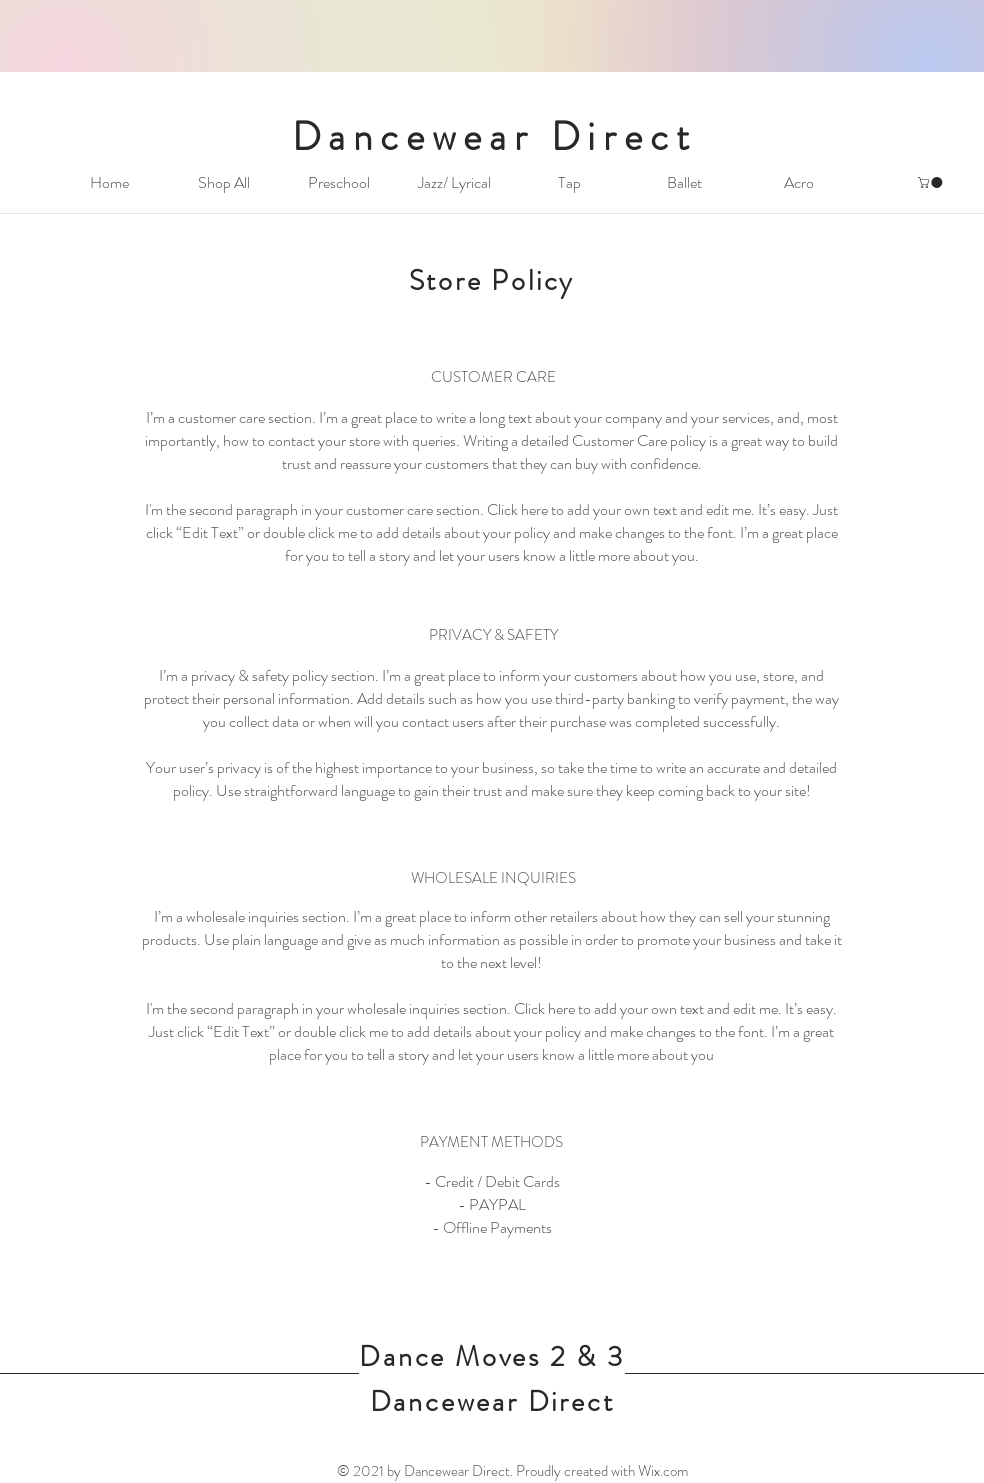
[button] (931, 182)
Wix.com (663, 1471)
